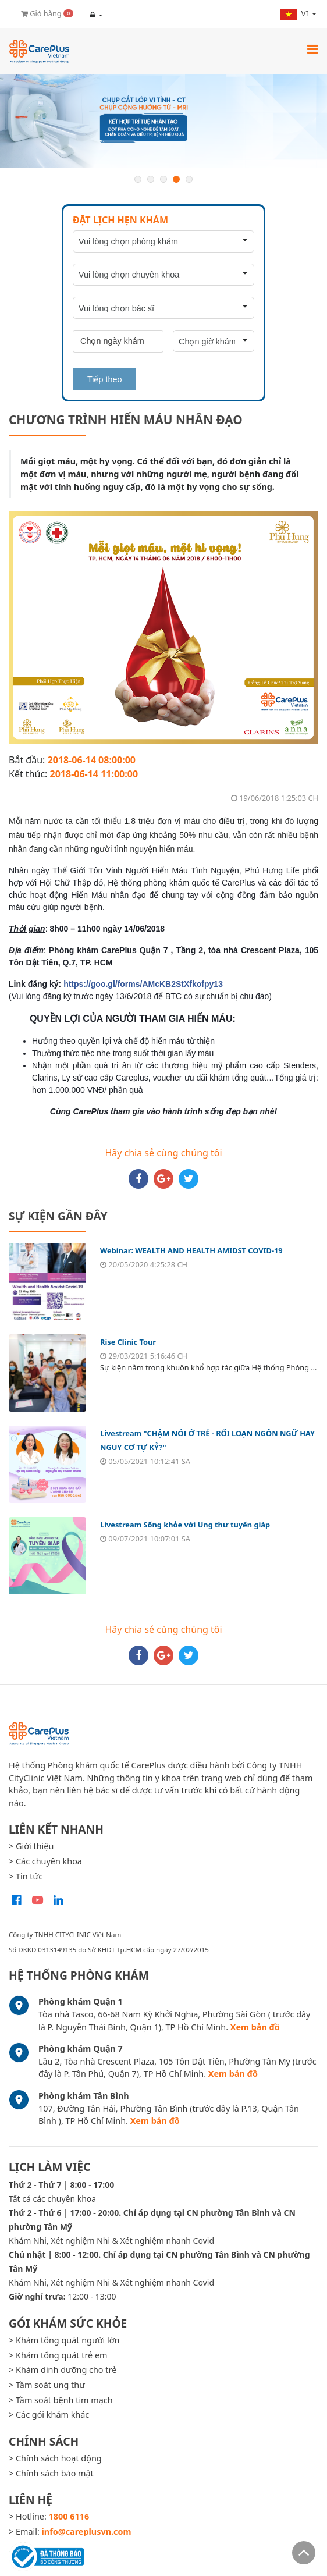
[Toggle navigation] (312, 49)
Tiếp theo (104, 379)
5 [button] (189, 179)
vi (295, 14)
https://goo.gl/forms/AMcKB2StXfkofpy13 (143, 984)
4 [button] (176, 179)
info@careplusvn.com (86, 2531)
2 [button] (150, 179)
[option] (163, 121)
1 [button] (137, 179)
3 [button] (163, 179)
